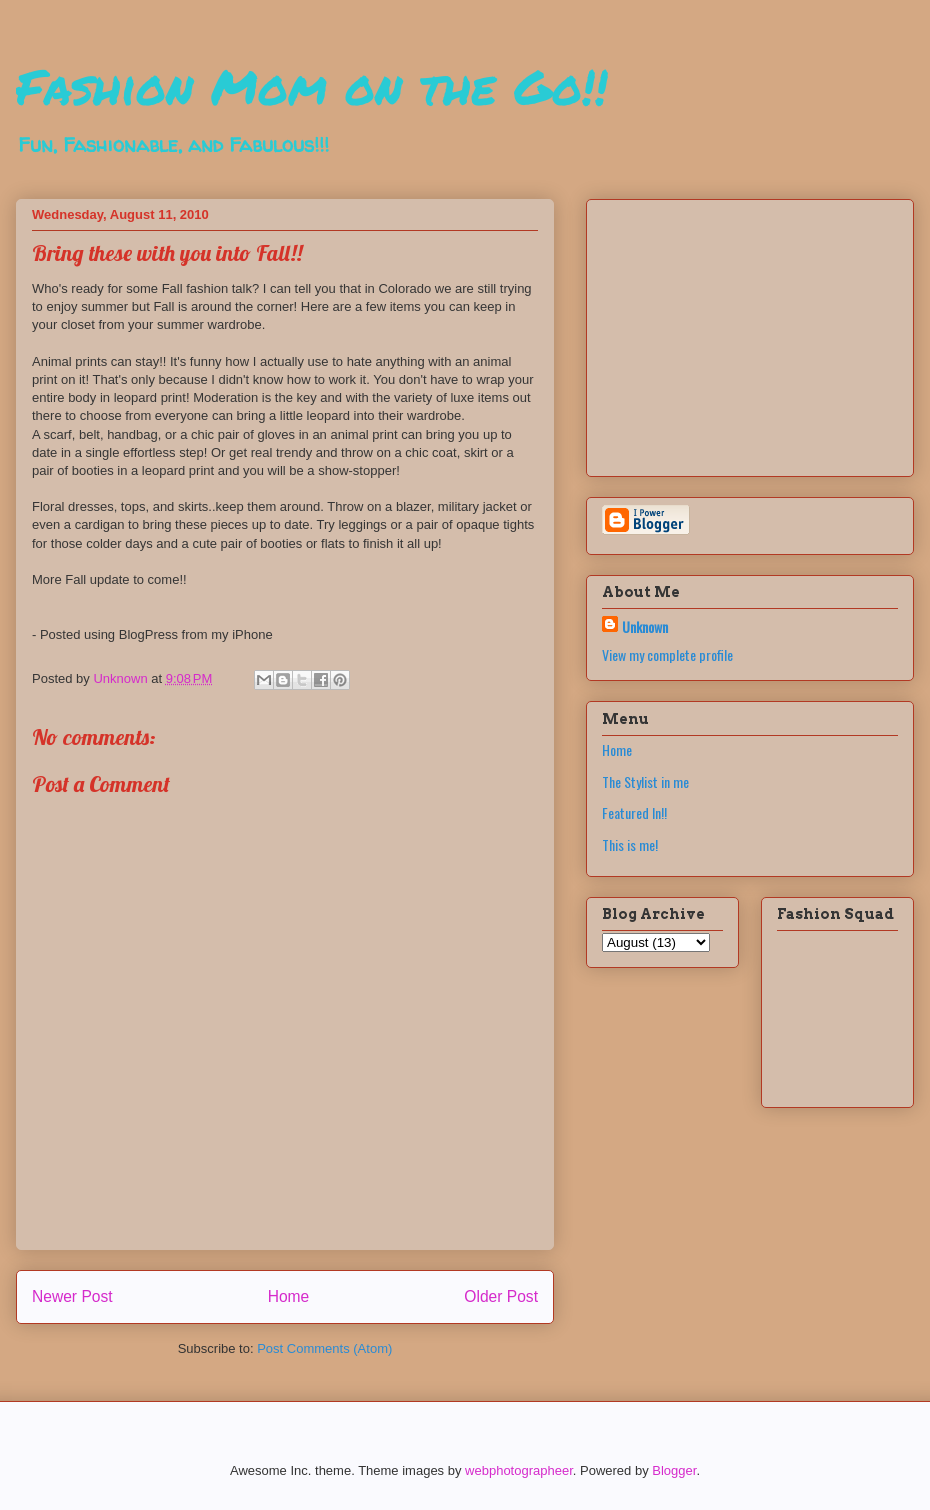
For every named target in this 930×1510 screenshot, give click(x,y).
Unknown (645, 626)
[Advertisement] (727, 332)
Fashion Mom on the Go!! (312, 86)
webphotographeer (519, 1470)
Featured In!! (634, 812)
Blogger (674, 1470)
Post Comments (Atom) (324, 1348)
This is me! (630, 844)
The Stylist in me (645, 781)
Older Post (501, 1296)
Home (289, 1296)
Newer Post (72, 1296)
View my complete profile (667, 654)
